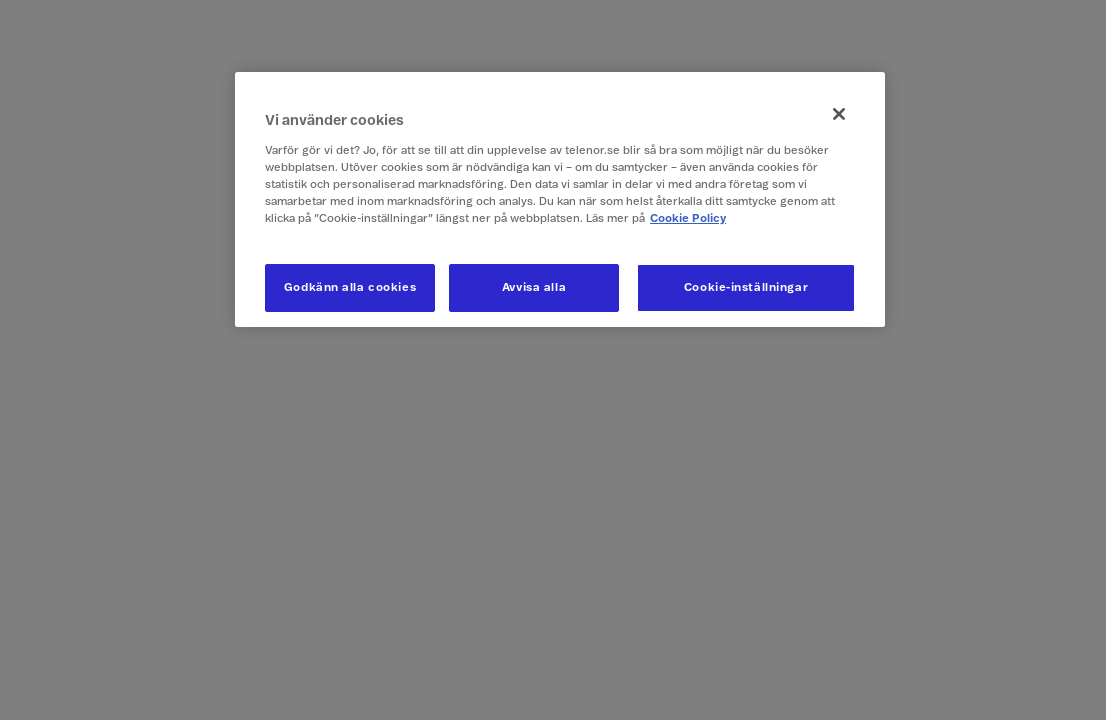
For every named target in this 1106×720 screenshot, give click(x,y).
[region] (560, 199)
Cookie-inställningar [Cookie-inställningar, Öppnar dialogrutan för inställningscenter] (746, 287)
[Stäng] (839, 114)
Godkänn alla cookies (350, 287)
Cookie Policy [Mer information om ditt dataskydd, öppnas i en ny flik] (688, 218)
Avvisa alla (534, 287)
